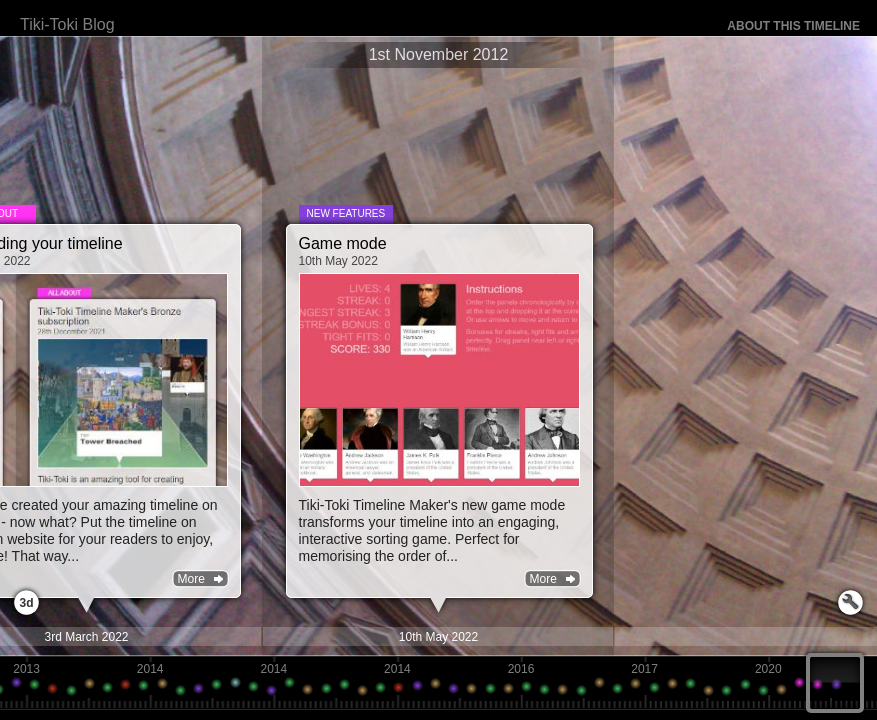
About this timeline (793, 26)
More (543, 579)
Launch (850, 602)
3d (26, 603)
